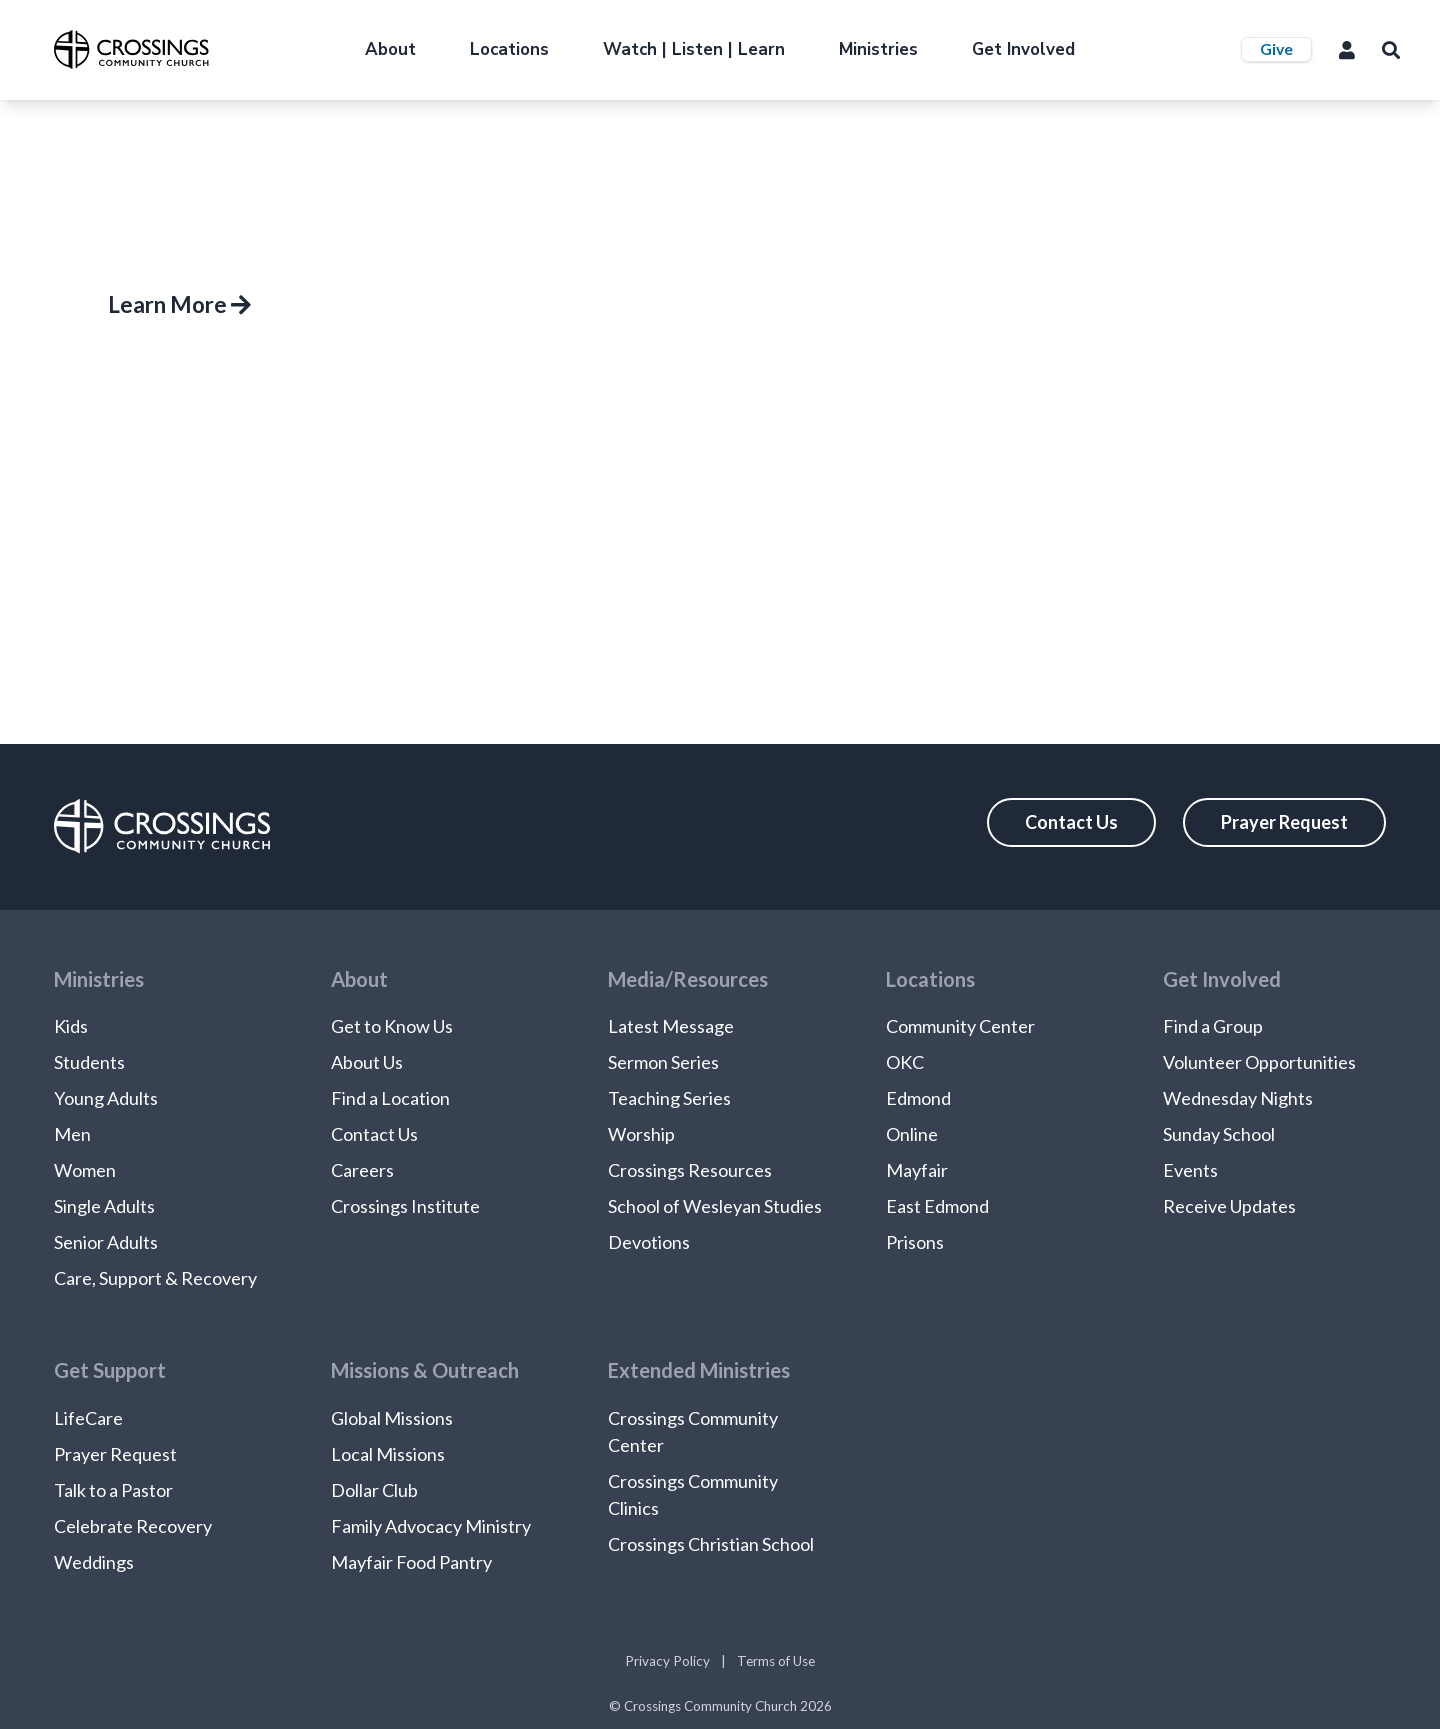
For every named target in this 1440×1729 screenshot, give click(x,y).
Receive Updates (1229, 1206)
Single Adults (104, 1206)
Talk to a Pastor (113, 1490)
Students (89, 1062)
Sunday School (1219, 1134)
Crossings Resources (690, 1170)
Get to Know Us (392, 1026)
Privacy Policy (667, 1661)
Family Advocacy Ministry (431, 1526)
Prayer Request (1284, 822)
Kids (71, 1026)
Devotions (649, 1242)
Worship (641, 1134)
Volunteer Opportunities (1259, 1062)
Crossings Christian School (711, 1544)
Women (85, 1170)
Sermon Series (663, 1062)
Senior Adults (106, 1242)
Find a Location (390, 1098)
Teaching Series (669, 1098)
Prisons (915, 1242)
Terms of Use (776, 1661)
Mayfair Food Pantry (411, 1562)
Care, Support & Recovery (155, 1278)
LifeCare (88, 1418)
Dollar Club (374, 1490)
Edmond (918, 1098)
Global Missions (392, 1418)
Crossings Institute (405, 1206)
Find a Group (1213, 1026)
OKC (905, 1062)
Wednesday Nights (1238, 1098)
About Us (367, 1062)
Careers (362, 1170)
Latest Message (671, 1026)
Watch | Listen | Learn (694, 49)
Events (1190, 1170)
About (390, 49)
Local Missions (388, 1454)
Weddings (94, 1562)
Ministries (878, 49)
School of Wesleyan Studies (715, 1206)
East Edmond (937, 1206)
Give (1276, 48)
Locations (509, 49)
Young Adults (106, 1098)
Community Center (960, 1026)
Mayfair (917, 1170)
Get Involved (1023, 49)
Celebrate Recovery (133, 1526)
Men (72, 1134)
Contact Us (1071, 822)
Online (912, 1134)
